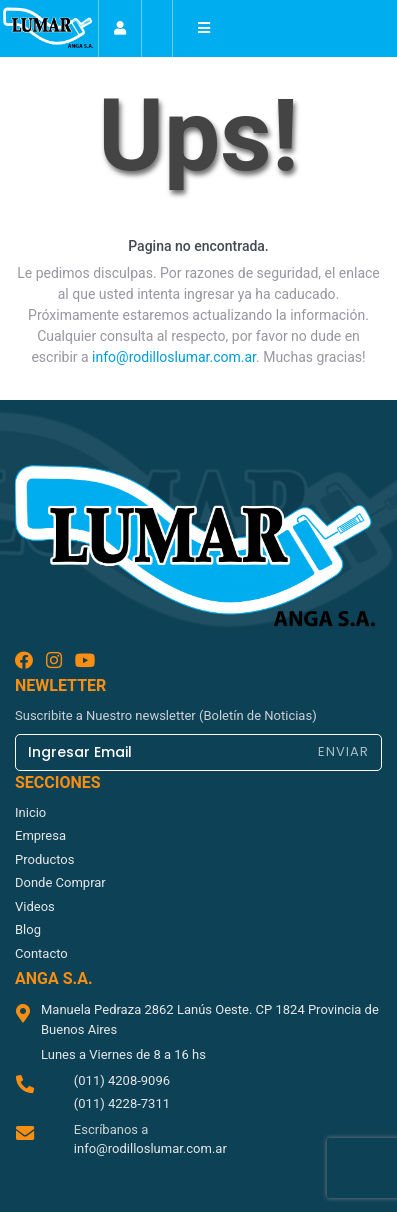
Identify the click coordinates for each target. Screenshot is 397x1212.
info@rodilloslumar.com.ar (174, 357)
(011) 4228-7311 (122, 1103)
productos (44, 859)
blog (28, 929)
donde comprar (60, 882)
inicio (30, 812)
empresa (40, 835)
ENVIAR (343, 751)
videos (35, 906)
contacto (41, 953)
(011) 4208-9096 (122, 1080)
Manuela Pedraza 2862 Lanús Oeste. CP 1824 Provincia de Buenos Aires (210, 1019)
